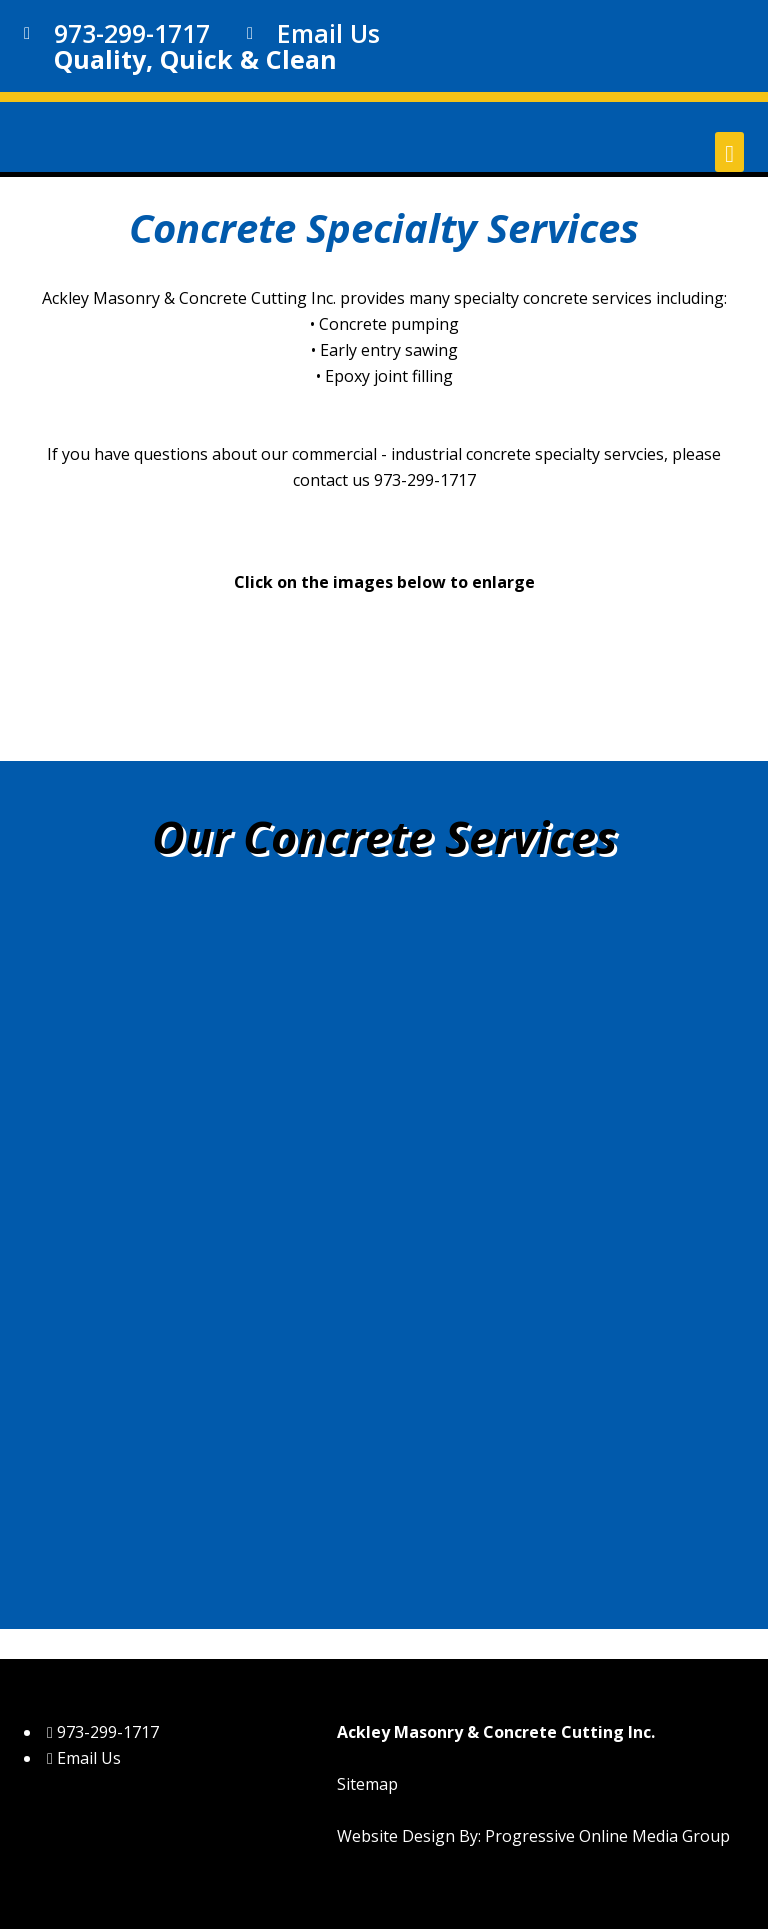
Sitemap (367, 1784)
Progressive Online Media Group (607, 1836)
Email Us (328, 33)
